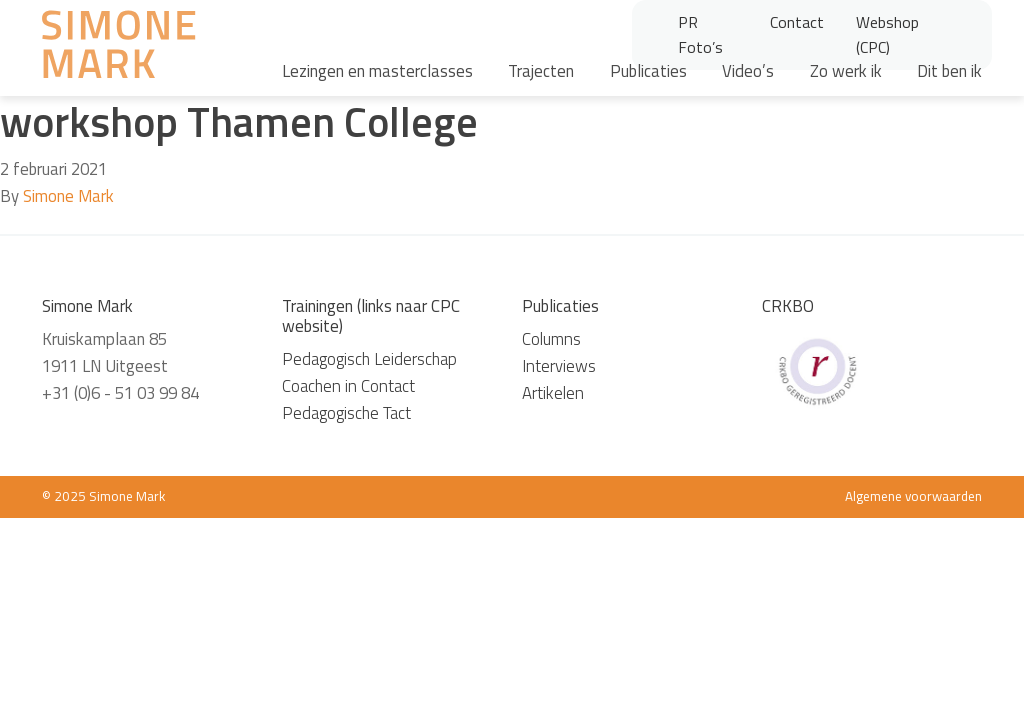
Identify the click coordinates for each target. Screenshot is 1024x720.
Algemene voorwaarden (913, 496)
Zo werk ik (846, 71)
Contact (797, 22)
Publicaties (648, 71)
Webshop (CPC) (887, 34)
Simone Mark (68, 196)
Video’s (748, 71)
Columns (551, 339)
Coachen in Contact (348, 386)
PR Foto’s (700, 34)
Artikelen (553, 393)
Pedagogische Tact (346, 413)
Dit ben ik (949, 71)
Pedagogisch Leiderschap (369, 359)
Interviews (559, 366)
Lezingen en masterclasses (377, 71)
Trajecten (541, 71)
